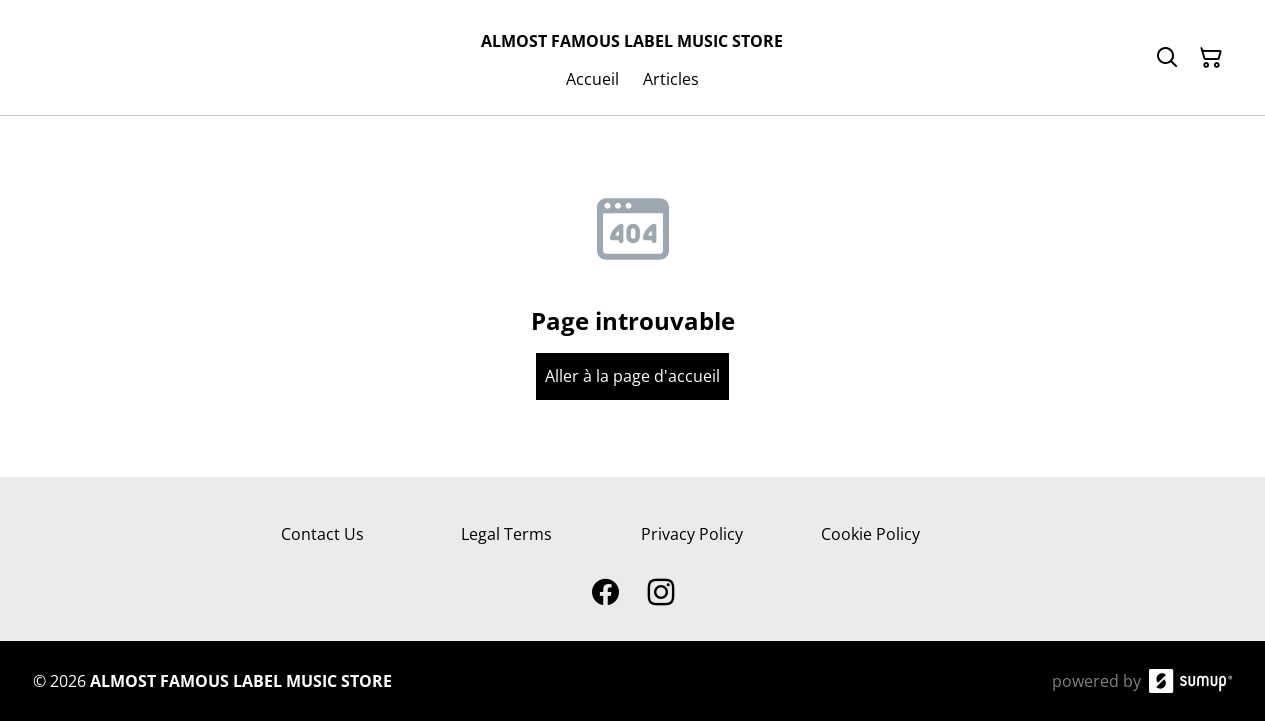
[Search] (1167, 58)
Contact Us (322, 534)
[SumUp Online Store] (1191, 681)
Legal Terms (506, 534)
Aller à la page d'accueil (632, 376)
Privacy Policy (692, 534)
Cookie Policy (870, 534)
